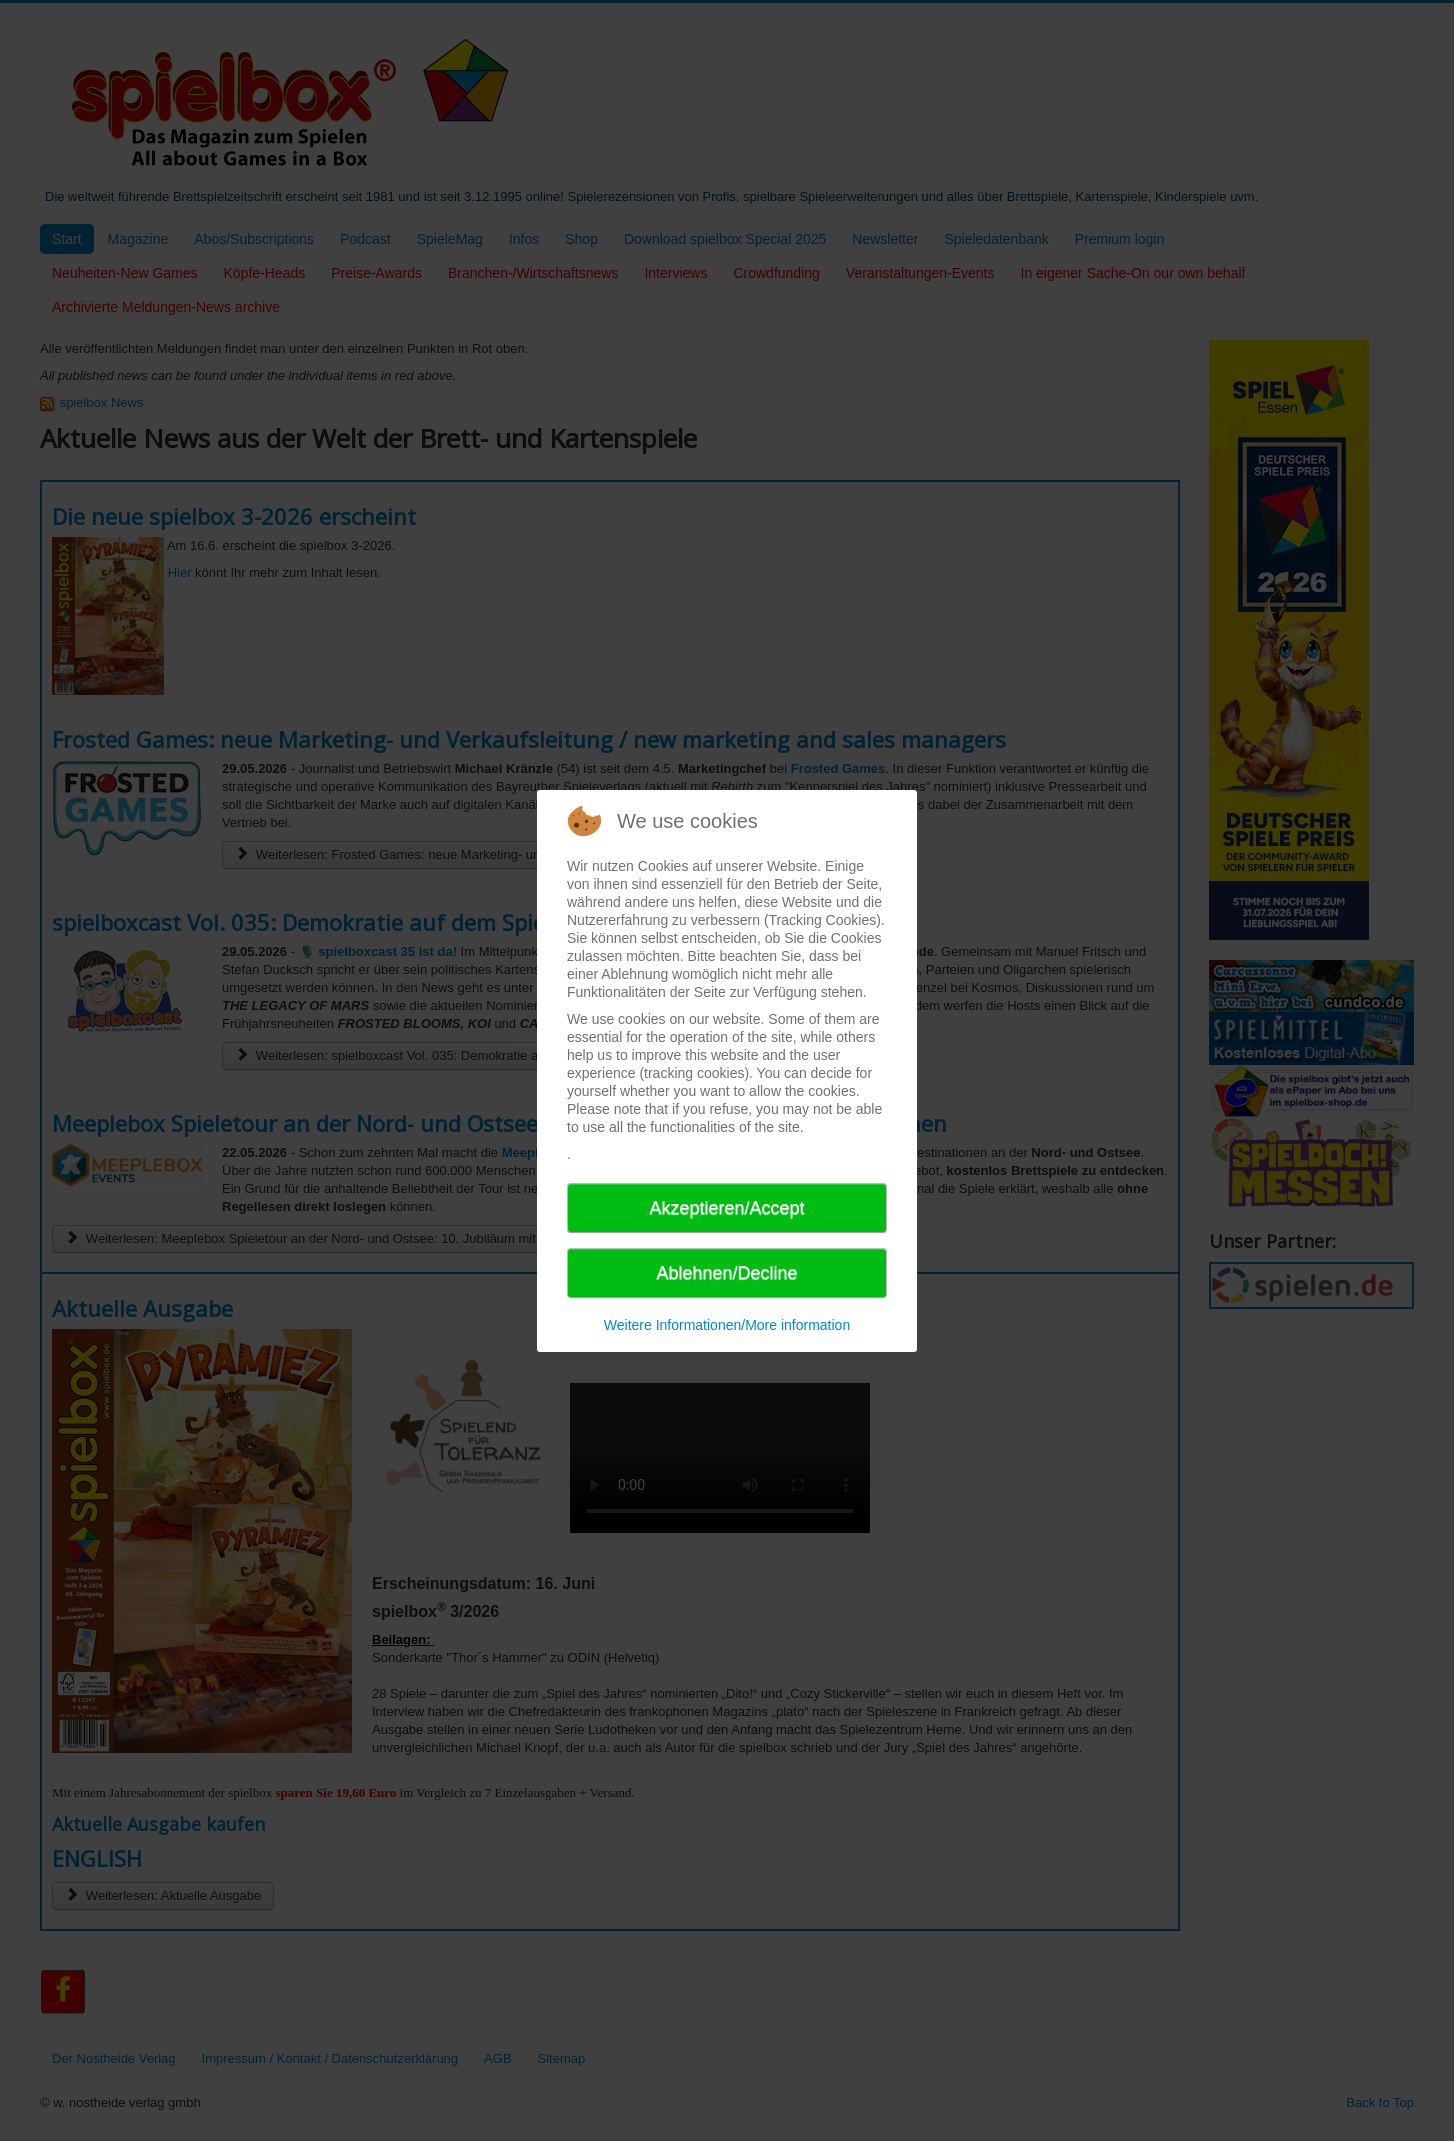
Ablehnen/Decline (726, 1273)
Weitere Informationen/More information (727, 1325)
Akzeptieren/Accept (726, 1208)
